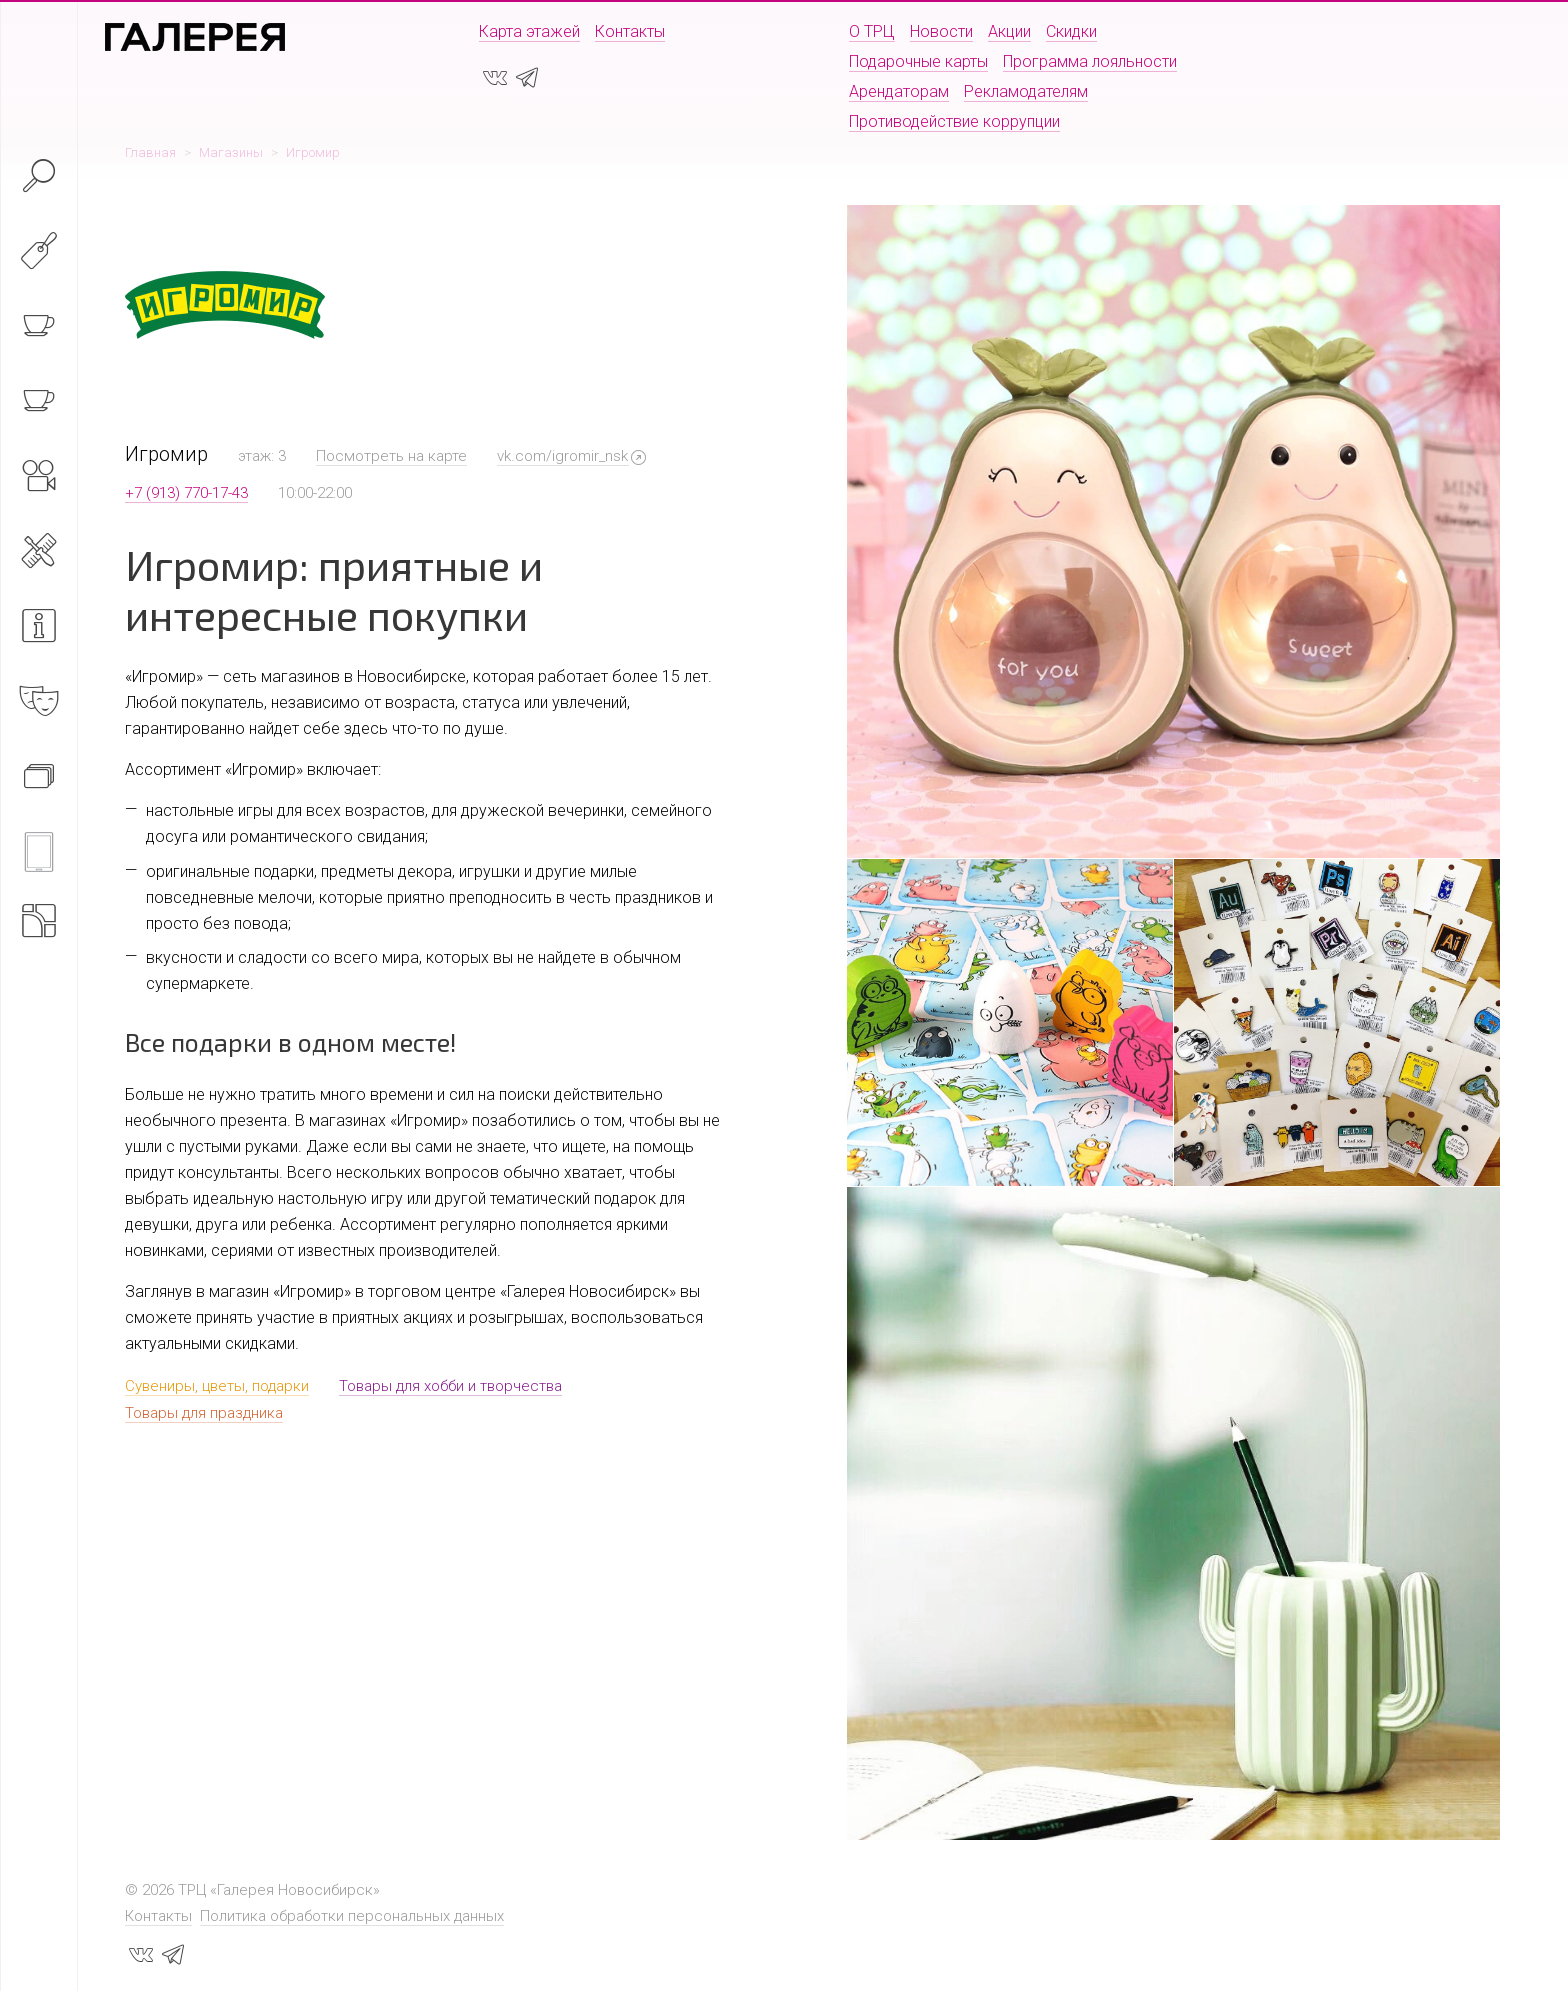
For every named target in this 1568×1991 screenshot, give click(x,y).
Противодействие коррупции (954, 121)
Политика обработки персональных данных (352, 1916)
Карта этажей (529, 31)
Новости (941, 31)
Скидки (1071, 31)
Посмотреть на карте (391, 456)
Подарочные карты (918, 61)
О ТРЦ (872, 31)
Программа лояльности (1090, 61)
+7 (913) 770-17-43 (186, 493)
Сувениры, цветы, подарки (217, 1386)
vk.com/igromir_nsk (562, 456)
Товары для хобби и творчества (450, 1386)
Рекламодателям (1026, 91)
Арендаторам (899, 91)
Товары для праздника (204, 1413)
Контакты (630, 31)
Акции (1009, 31)
